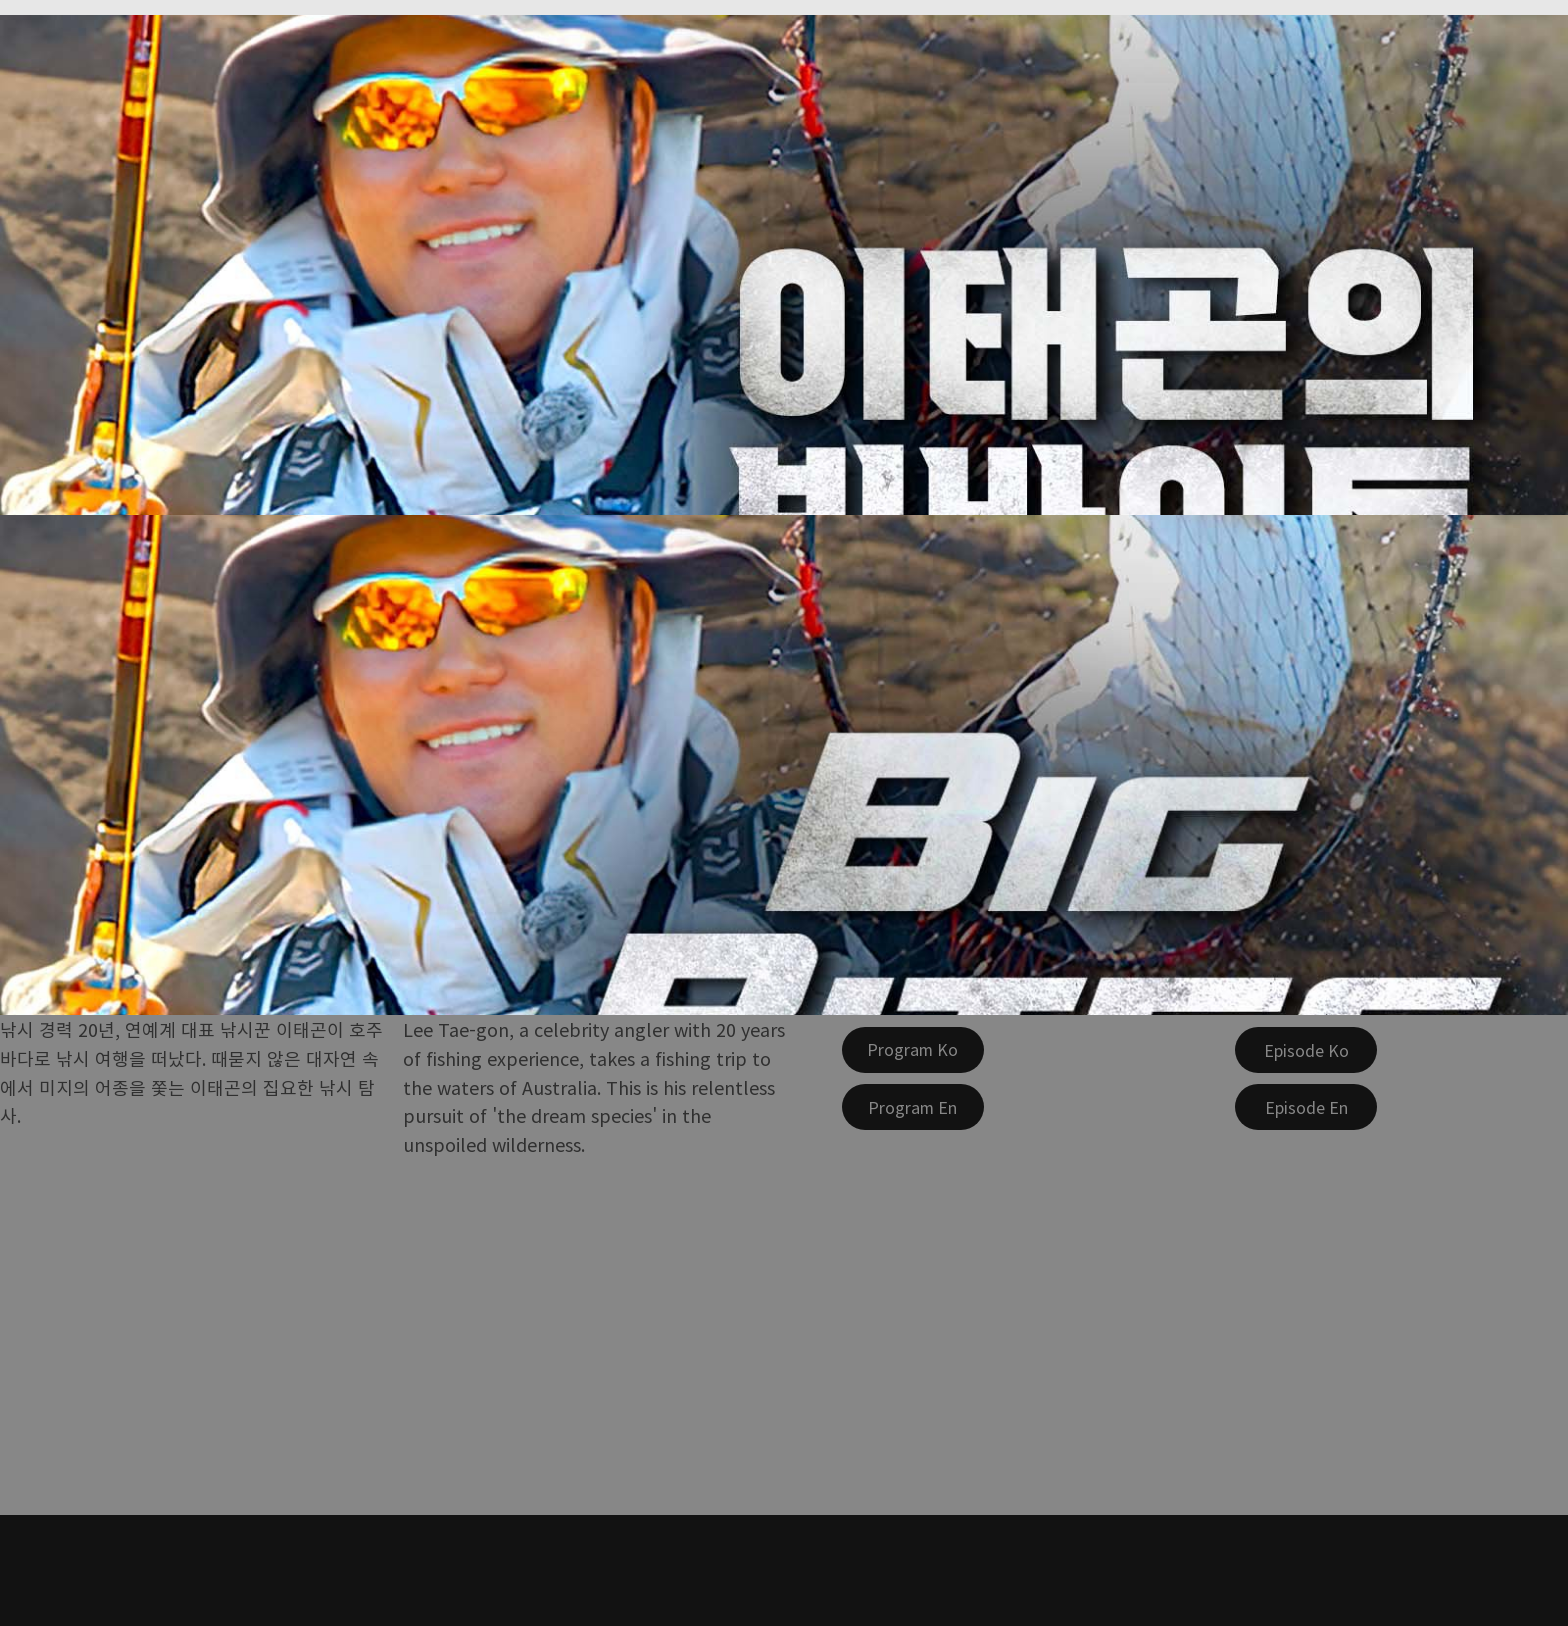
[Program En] (913, 1107)
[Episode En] (1306, 1107)
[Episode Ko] (1306, 1050)
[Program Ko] (913, 1050)
